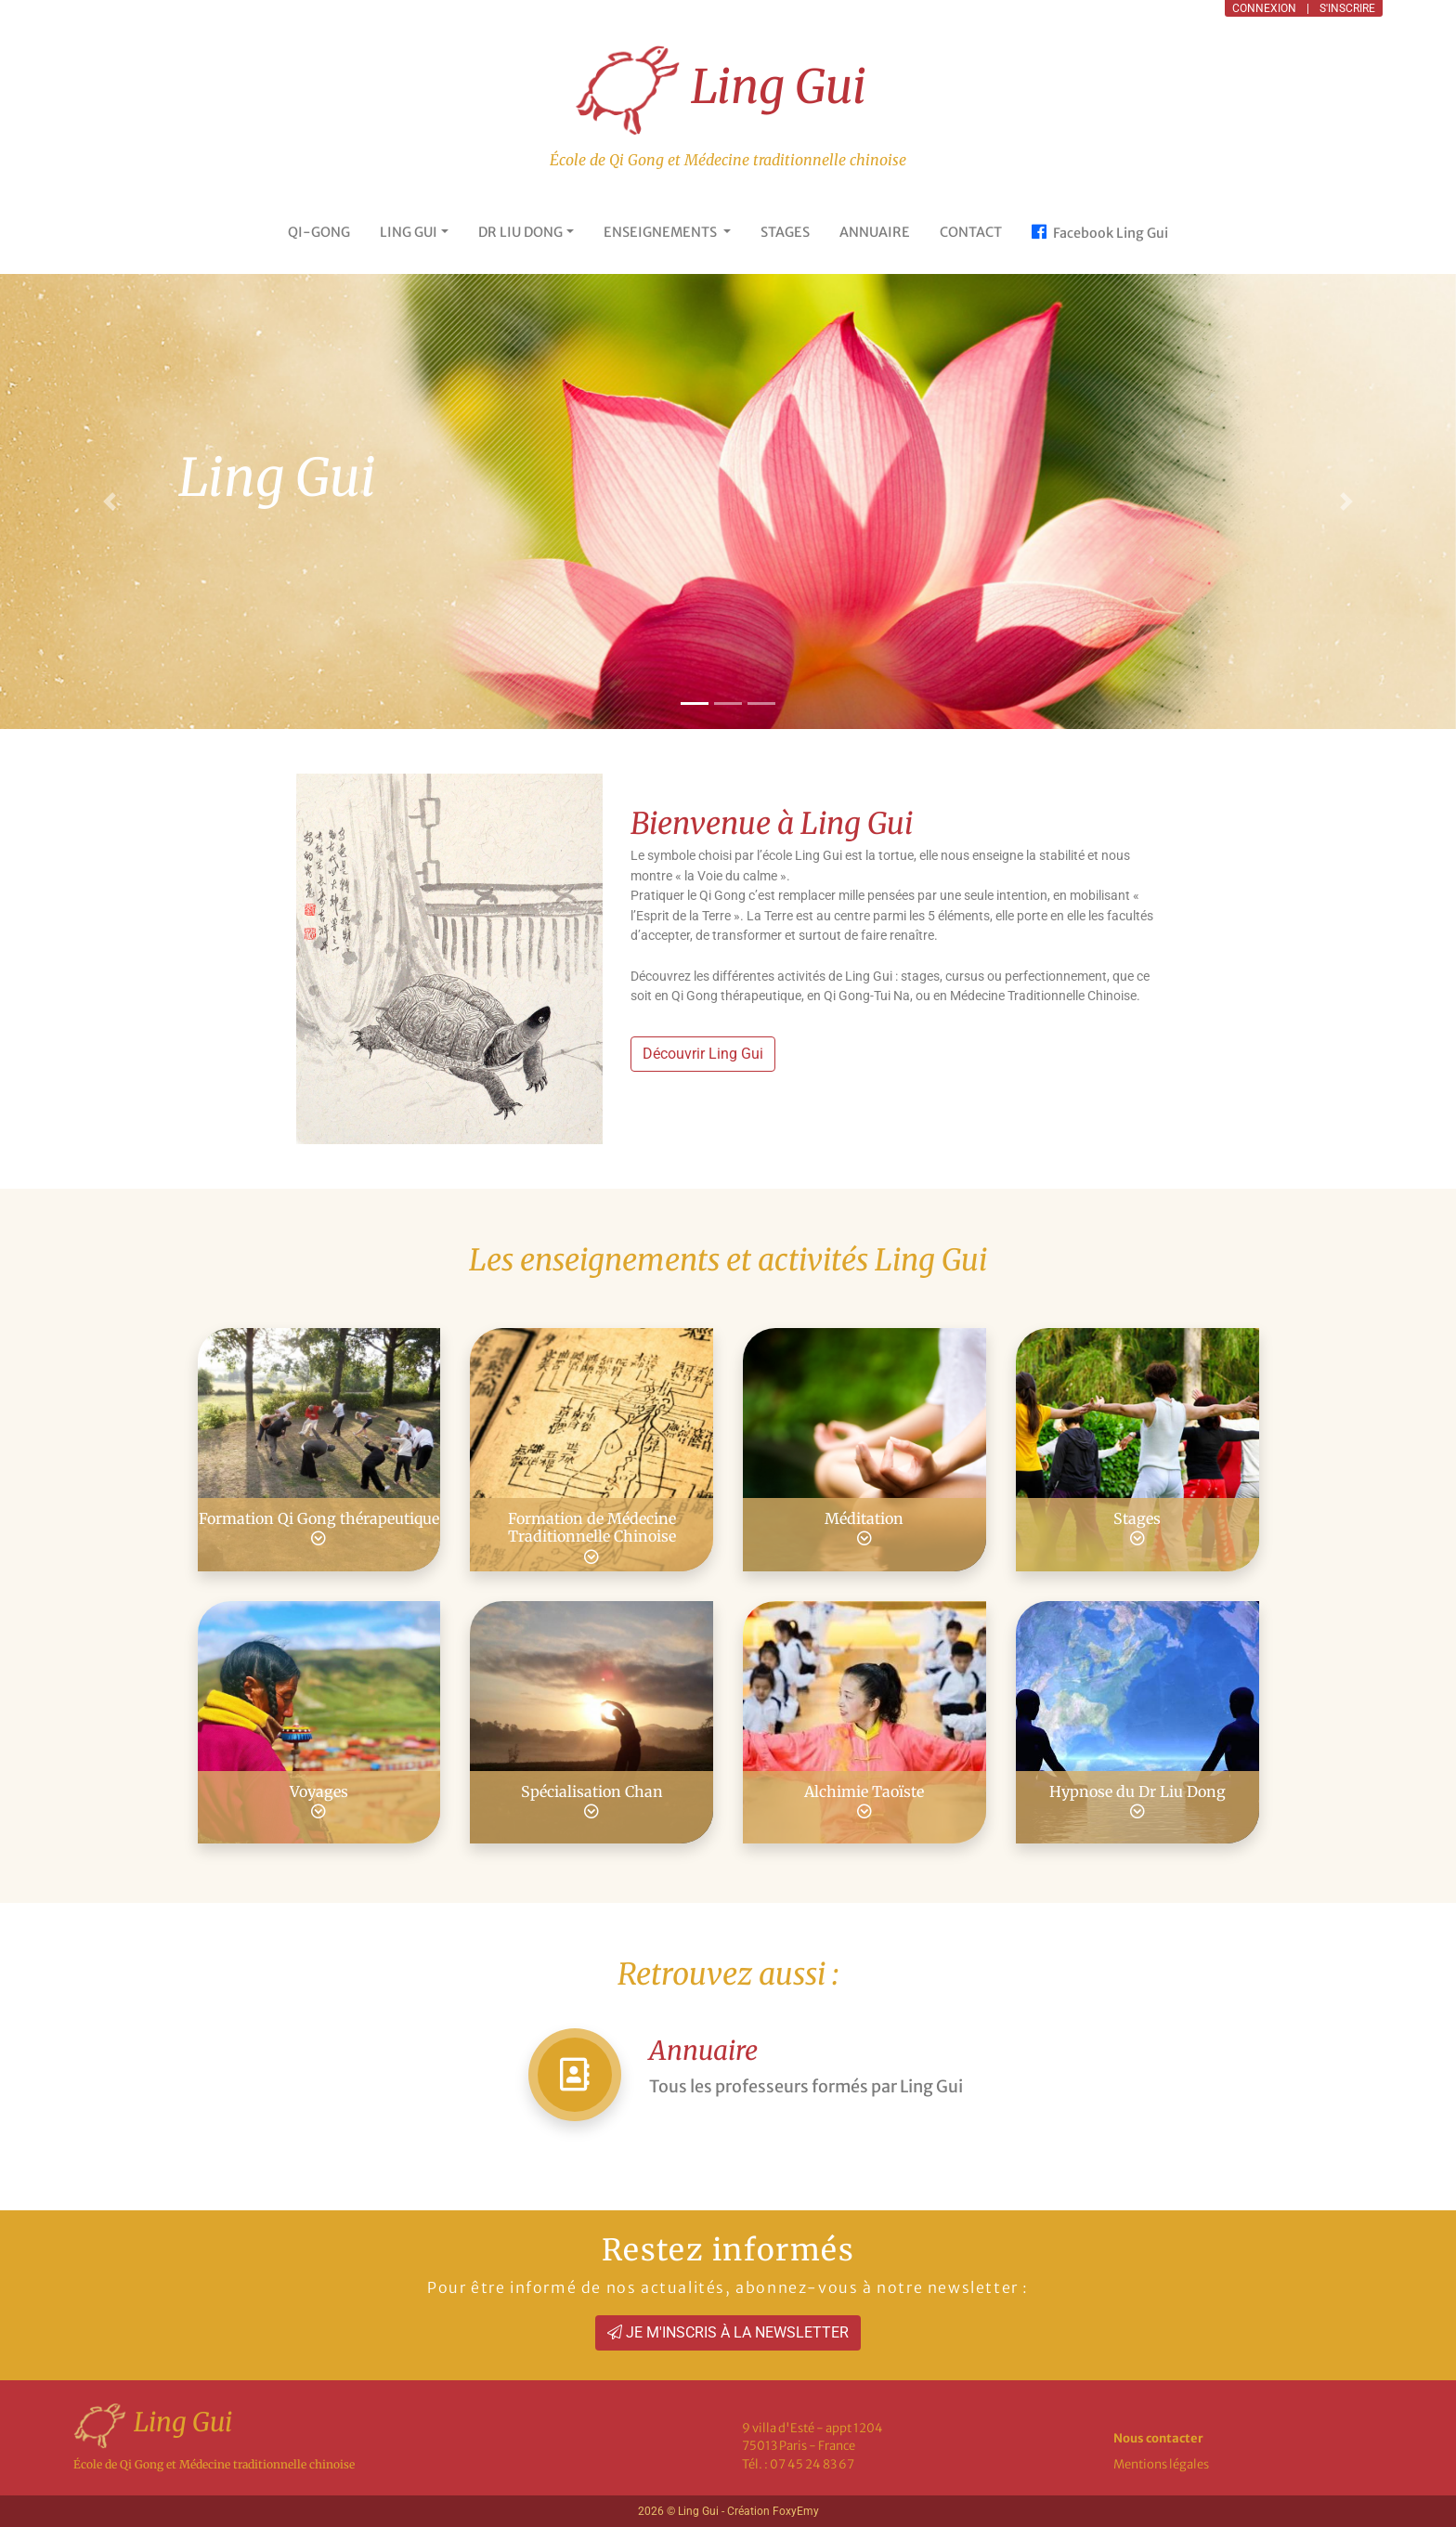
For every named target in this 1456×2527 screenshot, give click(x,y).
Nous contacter (1158, 2438)
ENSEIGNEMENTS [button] (662, 232)
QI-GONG (319, 232)
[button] (1347, 501)
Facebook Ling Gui (1100, 232)
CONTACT (971, 232)
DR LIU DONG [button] (520, 232)
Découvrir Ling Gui (703, 1053)
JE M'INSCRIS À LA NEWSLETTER (728, 2332)
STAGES (785, 232)
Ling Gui (721, 90)
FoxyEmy (796, 2511)
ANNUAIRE (874, 232)
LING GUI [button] (408, 232)
